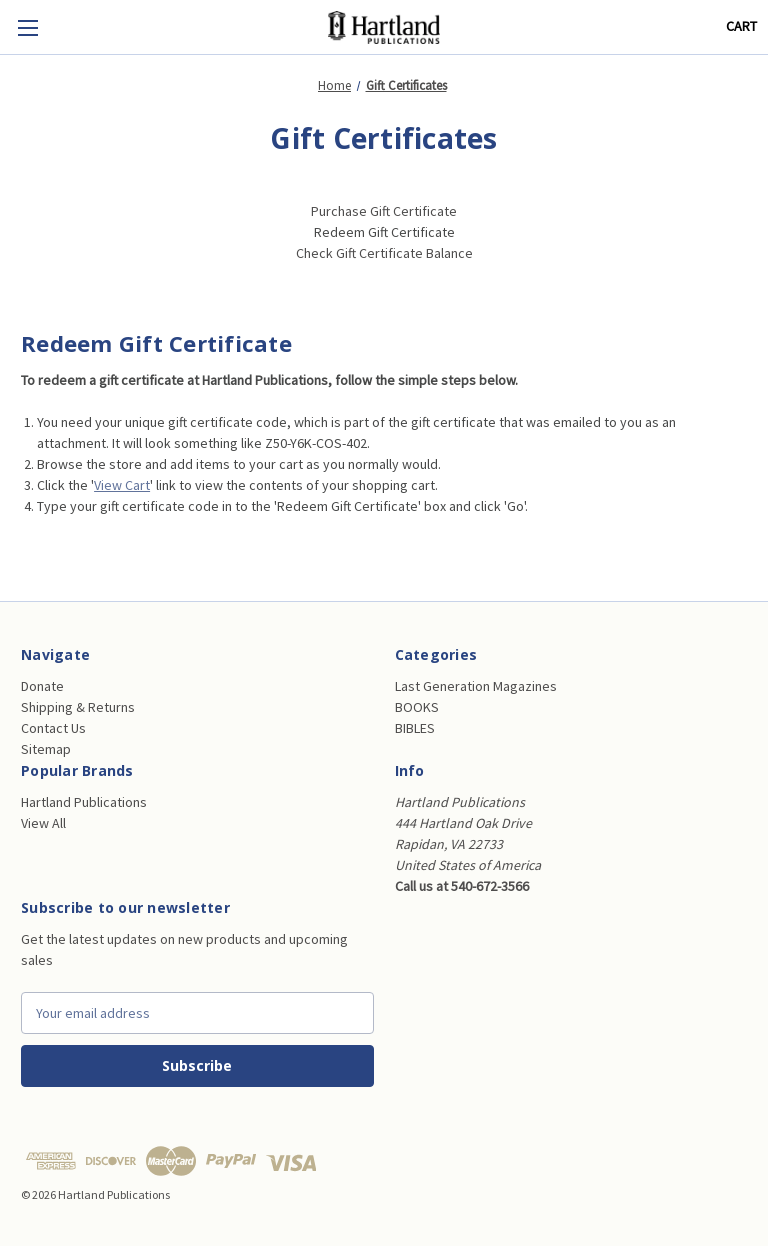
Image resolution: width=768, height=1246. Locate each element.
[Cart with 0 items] (741, 26)
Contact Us (53, 728)
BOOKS (417, 707)
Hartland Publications (84, 802)
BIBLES (415, 728)
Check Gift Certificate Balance (384, 253)
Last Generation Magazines (476, 686)
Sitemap (46, 749)
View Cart (122, 485)
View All (43, 823)
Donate (42, 686)
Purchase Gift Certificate (384, 211)
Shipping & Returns (78, 707)
